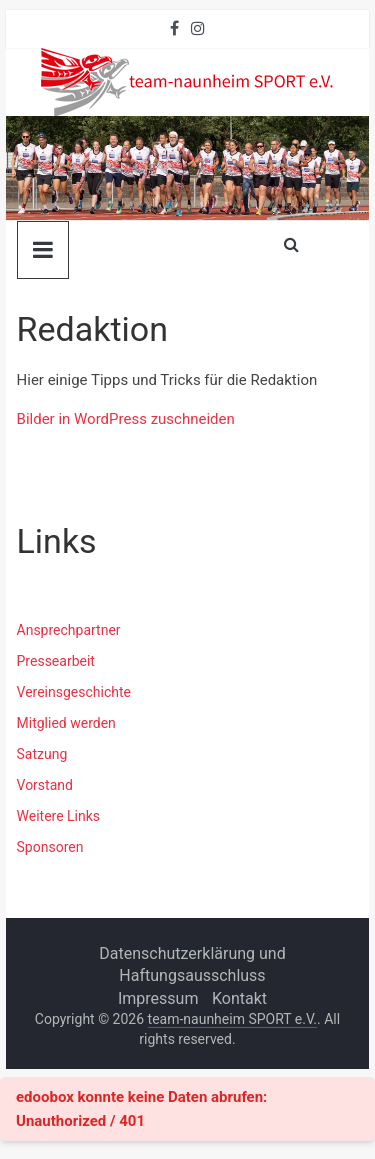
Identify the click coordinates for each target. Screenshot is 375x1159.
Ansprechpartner (69, 630)
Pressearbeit (56, 661)
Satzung (42, 754)
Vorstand (45, 785)
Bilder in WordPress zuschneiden (126, 419)
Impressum (158, 998)
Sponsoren (50, 847)
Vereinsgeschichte (74, 692)
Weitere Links (59, 816)
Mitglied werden (66, 723)
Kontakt (239, 998)
